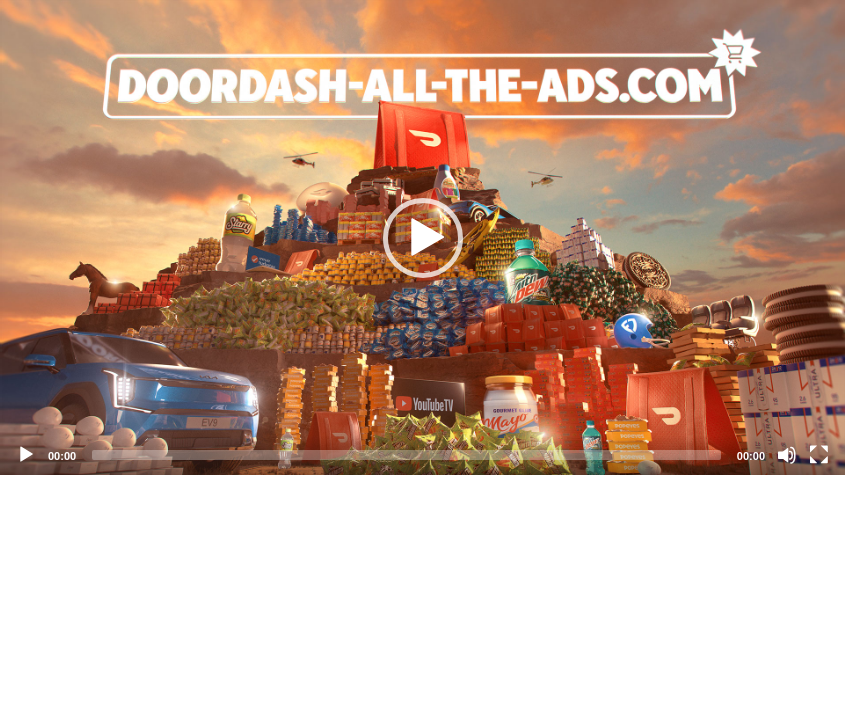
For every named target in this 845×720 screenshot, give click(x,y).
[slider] (406, 455)
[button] (423, 238)
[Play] (26, 455)
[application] (422, 237)
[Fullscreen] (819, 455)
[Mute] (787, 455)
